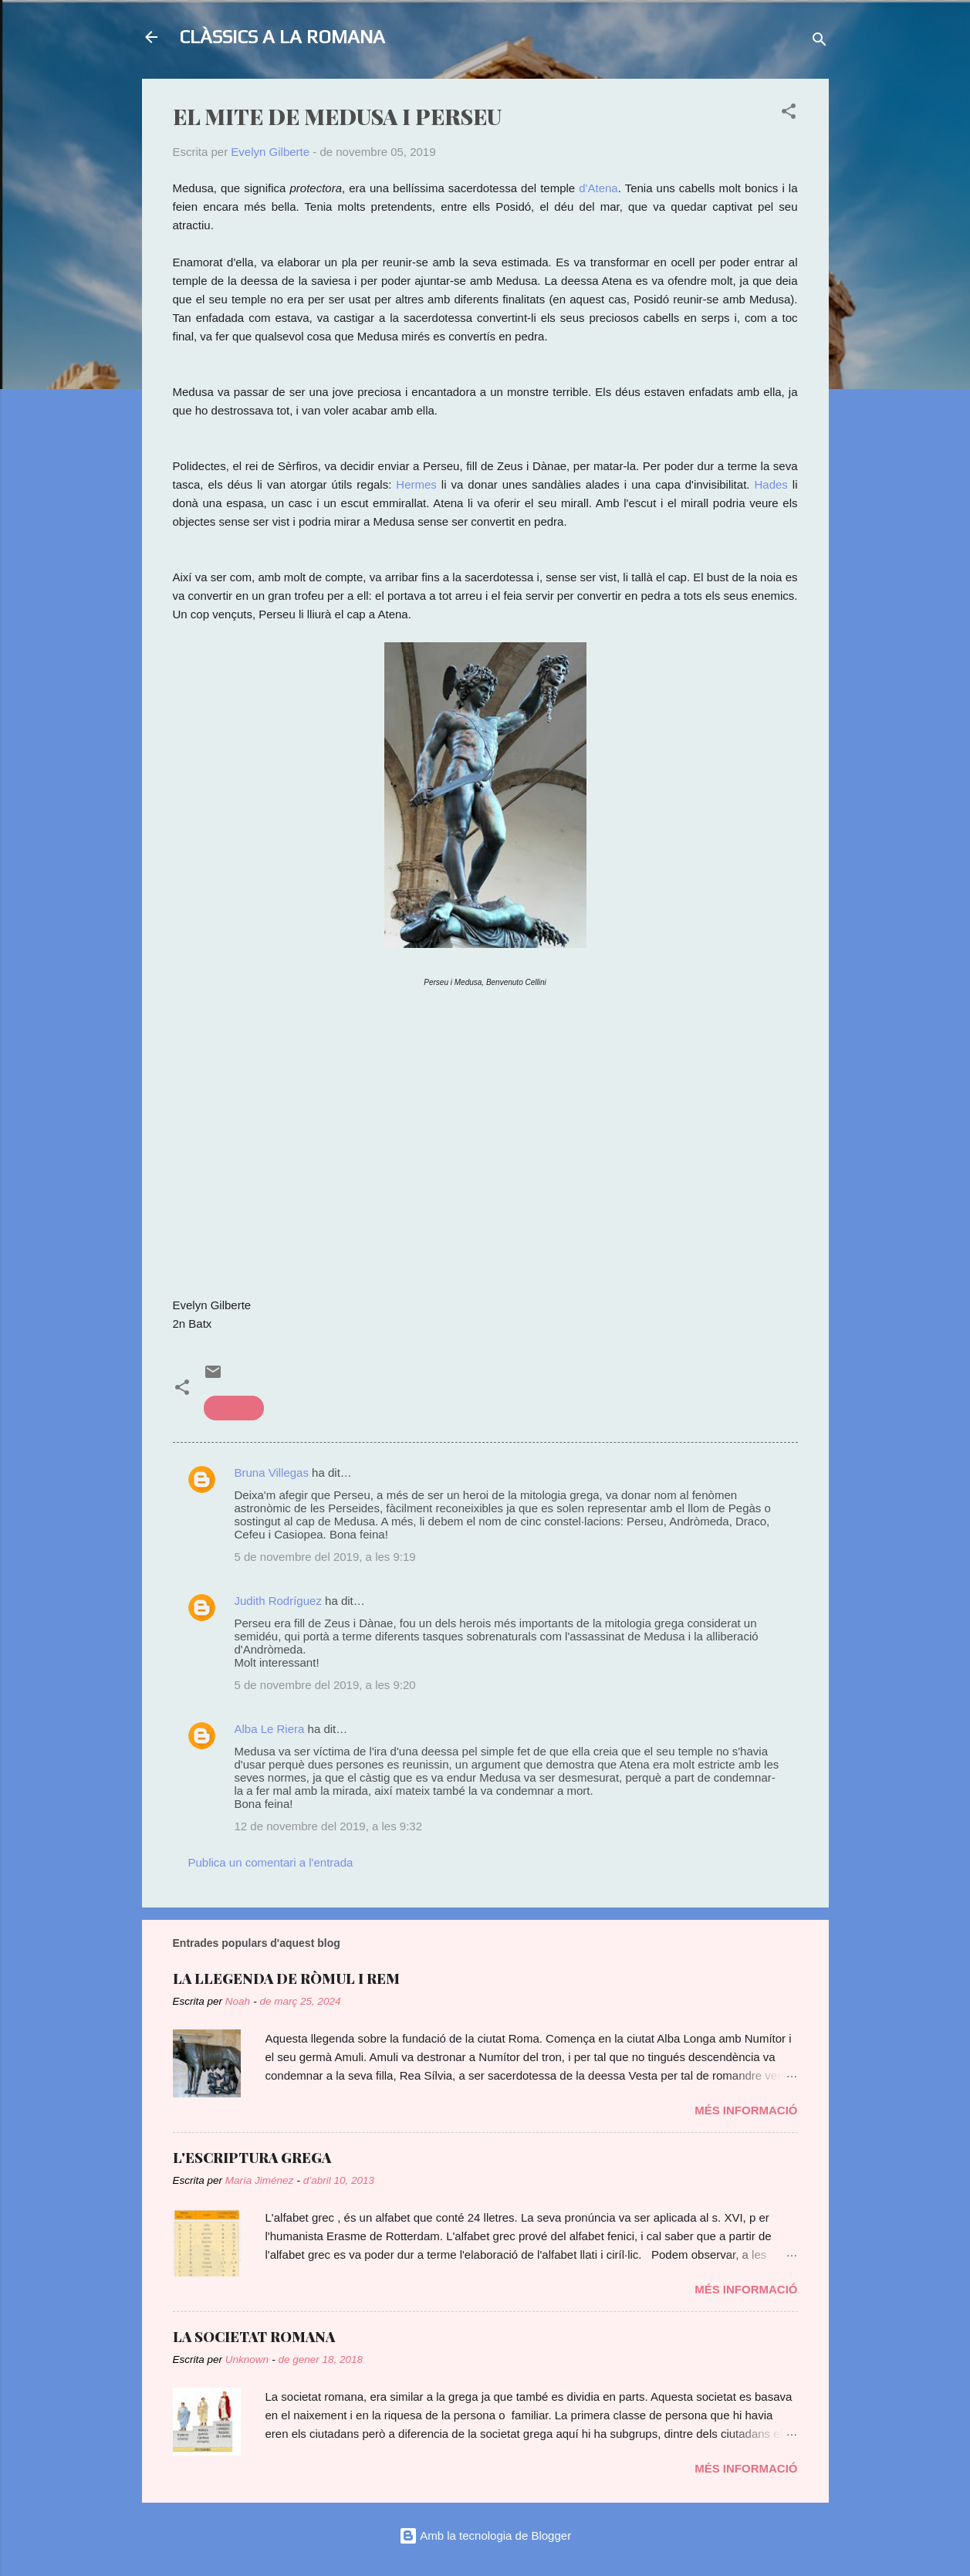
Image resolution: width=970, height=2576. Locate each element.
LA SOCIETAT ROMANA (254, 2336)
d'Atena (598, 188)
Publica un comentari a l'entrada (270, 1862)
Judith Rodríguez (278, 1600)
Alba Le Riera (270, 1728)
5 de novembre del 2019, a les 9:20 (325, 1684)
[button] (788, 114)
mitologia (234, 1407)
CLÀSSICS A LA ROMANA (282, 36)
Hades (773, 484)
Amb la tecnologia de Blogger (485, 2535)
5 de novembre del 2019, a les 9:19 (325, 1556)
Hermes (416, 484)
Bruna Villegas (272, 1472)
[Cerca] (819, 42)
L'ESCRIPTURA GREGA (252, 2157)
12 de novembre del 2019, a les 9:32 (329, 1826)
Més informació (746, 2110)
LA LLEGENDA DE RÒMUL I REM (286, 1978)
